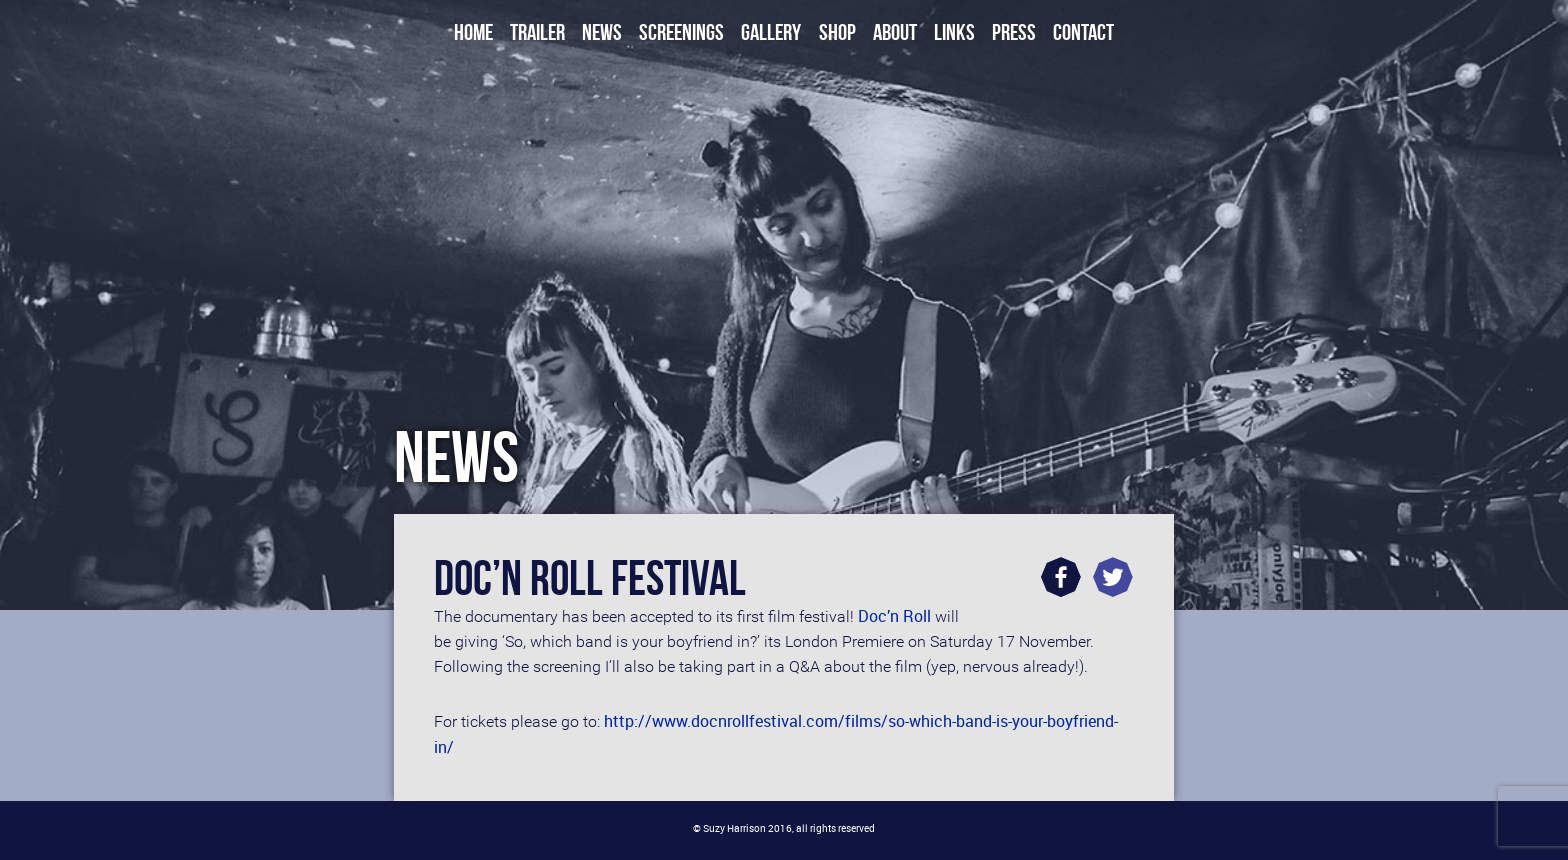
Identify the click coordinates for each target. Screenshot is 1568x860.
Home (473, 32)
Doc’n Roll (894, 616)
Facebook (1061, 577)
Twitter (1113, 577)
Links (954, 32)
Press (1014, 32)
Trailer (537, 32)
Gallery (771, 32)
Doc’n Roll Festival (590, 578)
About (895, 32)
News (602, 32)
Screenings (681, 32)
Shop (837, 32)
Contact (1083, 32)
